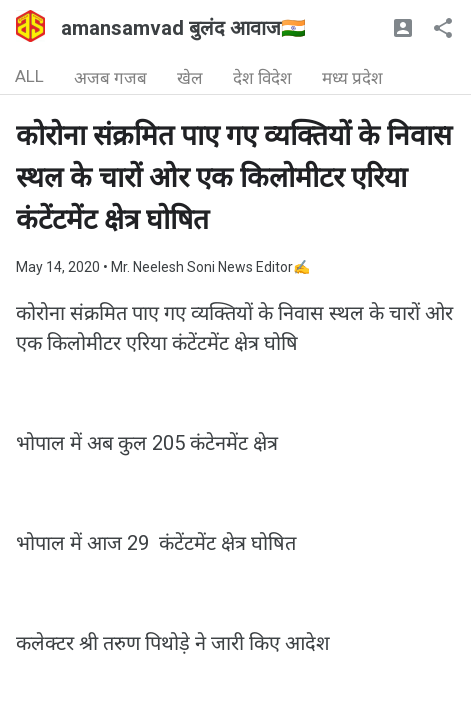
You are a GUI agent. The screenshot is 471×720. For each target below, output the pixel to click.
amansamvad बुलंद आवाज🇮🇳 (183, 28)
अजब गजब (110, 78)
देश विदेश (262, 78)
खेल (190, 78)
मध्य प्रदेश (352, 78)
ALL (29, 76)
